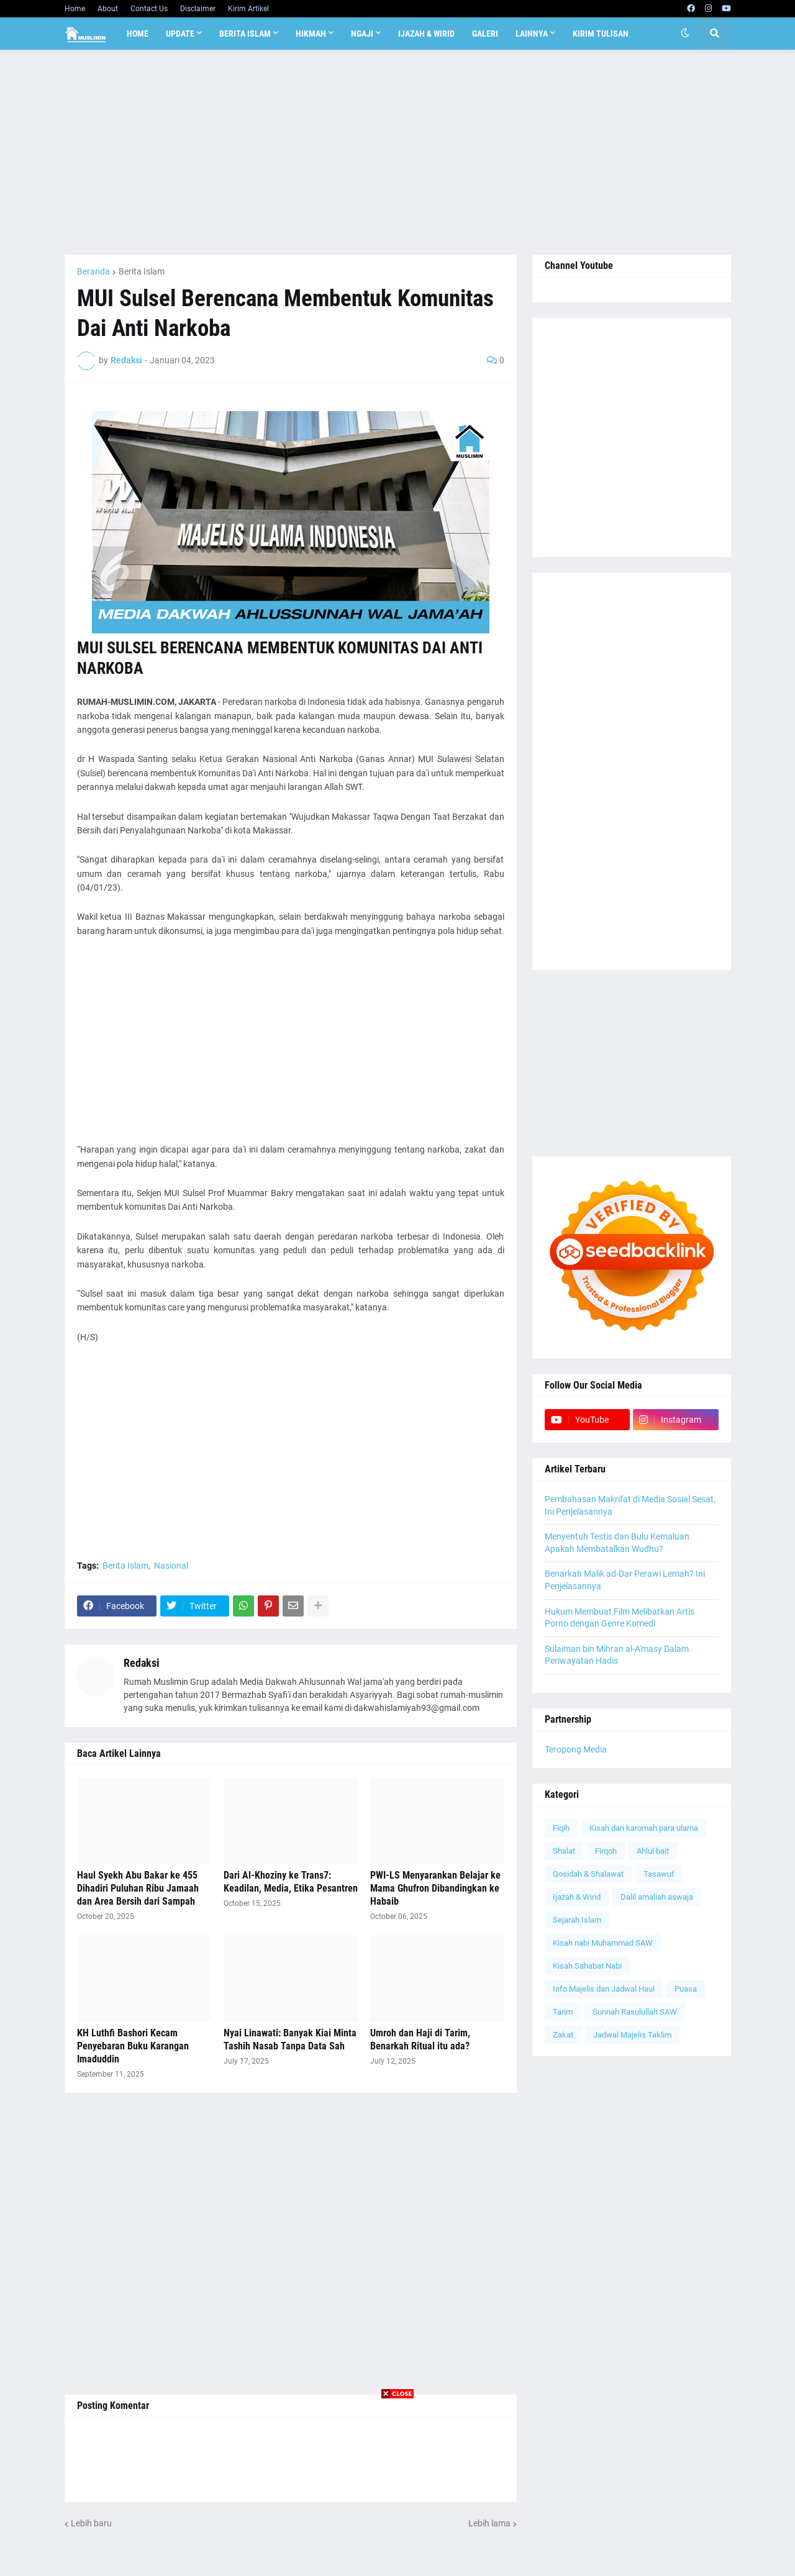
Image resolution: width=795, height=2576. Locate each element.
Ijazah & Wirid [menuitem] (426, 34)
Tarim (563, 2011)
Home (75, 8)
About (108, 8)
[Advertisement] (398, 152)
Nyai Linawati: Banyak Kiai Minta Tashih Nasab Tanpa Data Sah (290, 2039)
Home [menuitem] (137, 34)
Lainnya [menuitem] (532, 34)
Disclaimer (198, 8)
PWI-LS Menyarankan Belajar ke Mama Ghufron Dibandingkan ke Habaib (435, 1888)
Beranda (93, 271)
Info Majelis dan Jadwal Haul (604, 1988)
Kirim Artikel (248, 8)
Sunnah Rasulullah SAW (635, 2011)
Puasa (686, 1988)
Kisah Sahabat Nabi (587, 1966)
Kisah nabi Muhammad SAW (603, 1943)
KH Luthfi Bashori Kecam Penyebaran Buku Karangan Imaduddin (133, 2046)
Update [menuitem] (180, 34)
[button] (685, 33)
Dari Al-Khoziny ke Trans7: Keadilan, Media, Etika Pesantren (291, 1881)
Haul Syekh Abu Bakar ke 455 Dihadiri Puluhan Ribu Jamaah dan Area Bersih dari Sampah (138, 1888)
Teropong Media (576, 1749)
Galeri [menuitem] (485, 34)
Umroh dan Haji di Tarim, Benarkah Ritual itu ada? (420, 2039)
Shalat (564, 1851)
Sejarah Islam (577, 1920)
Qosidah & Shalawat (588, 1874)
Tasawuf (659, 1874)
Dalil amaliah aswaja (656, 1897)
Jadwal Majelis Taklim (632, 2034)
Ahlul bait (653, 1851)
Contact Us (149, 8)
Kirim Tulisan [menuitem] (601, 34)
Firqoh (606, 1851)
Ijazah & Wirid (577, 1897)
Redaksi (142, 1662)
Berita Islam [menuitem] (245, 34)
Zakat (563, 2034)
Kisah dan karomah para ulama (643, 1828)
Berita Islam (142, 271)
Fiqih (561, 1828)
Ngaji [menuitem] (362, 34)
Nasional (171, 1565)
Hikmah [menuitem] (311, 34)
